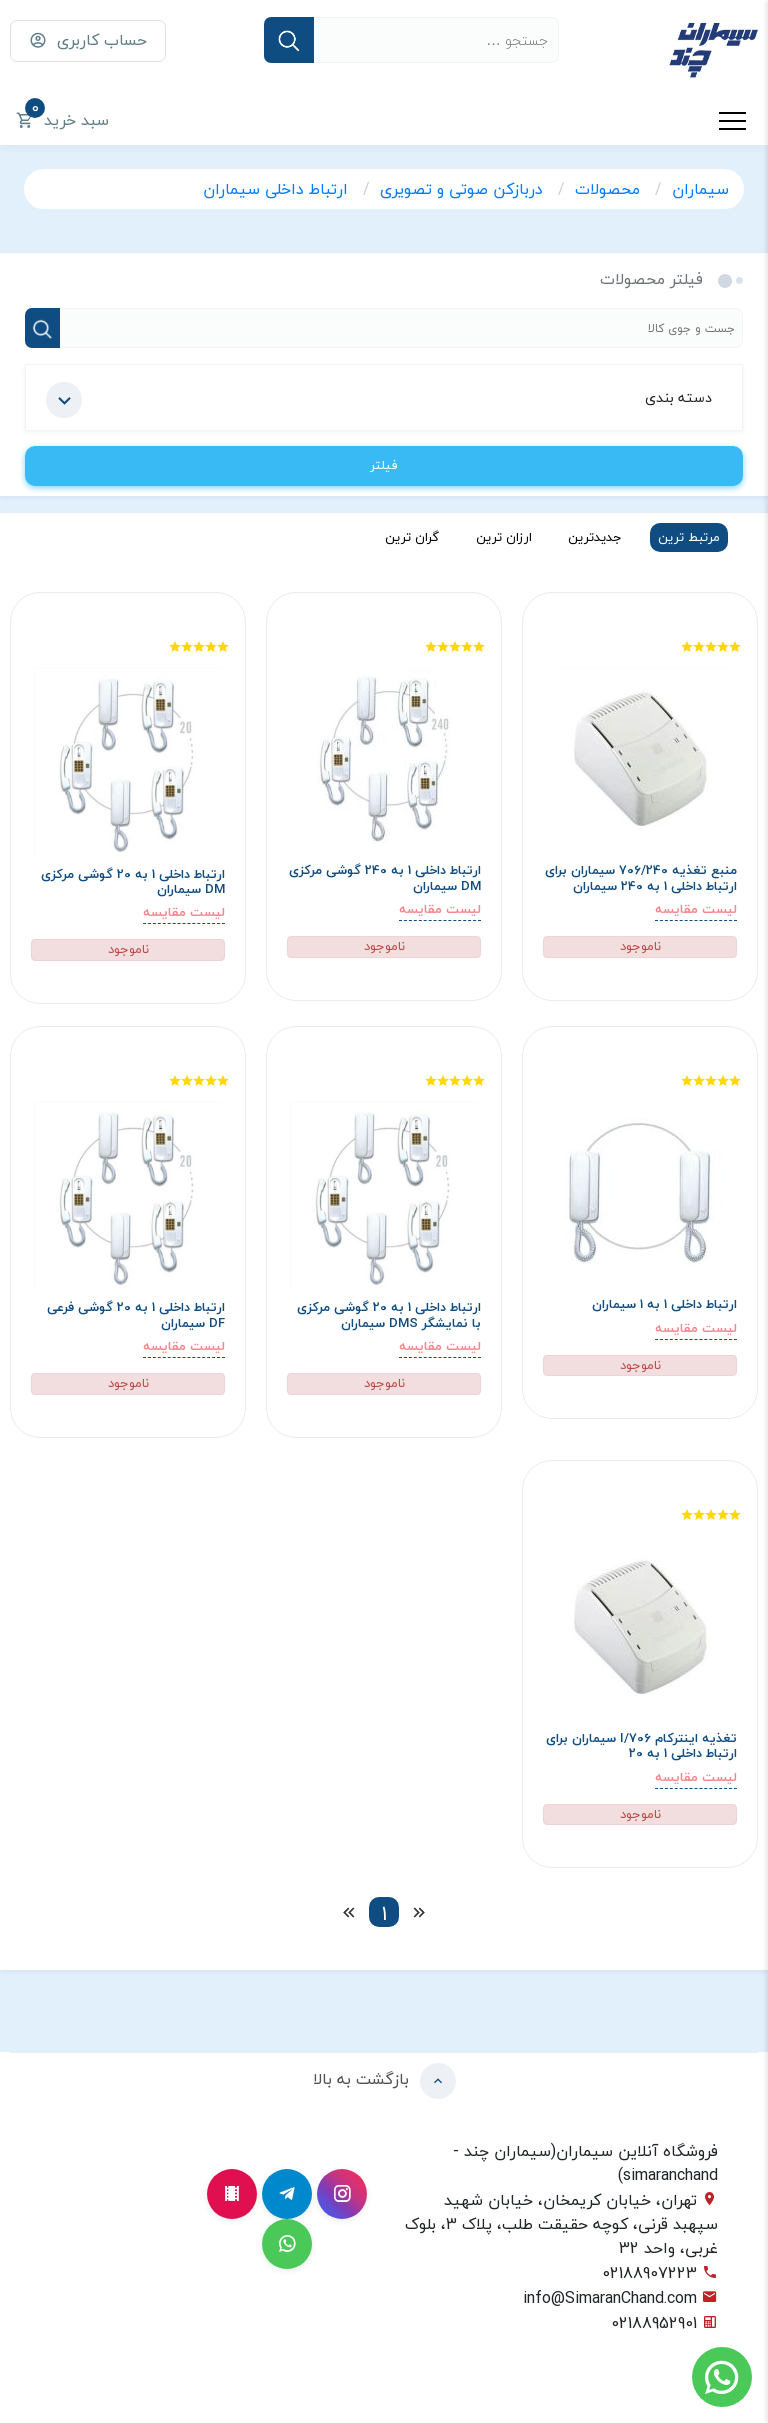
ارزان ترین (504, 537)
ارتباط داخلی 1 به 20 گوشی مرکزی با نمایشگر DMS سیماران (389, 1315)
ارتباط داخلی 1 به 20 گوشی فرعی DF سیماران (136, 1315)
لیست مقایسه (696, 909)
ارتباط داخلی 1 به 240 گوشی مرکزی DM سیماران (385, 878)
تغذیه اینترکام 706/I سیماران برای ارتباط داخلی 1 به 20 (641, 1746)
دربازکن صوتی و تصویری (464, 189)
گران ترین (412, 537)
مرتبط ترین (689, 537)
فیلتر (384, 465)
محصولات (610, 189)
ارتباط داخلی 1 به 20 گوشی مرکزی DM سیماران (133, 882)
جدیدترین (595, 537)
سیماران (700, 189)
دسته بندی (379, 400)
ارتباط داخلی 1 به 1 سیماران (664, 1304)
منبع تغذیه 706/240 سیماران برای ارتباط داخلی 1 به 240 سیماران (641, 878)
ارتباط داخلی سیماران (278, 189)
